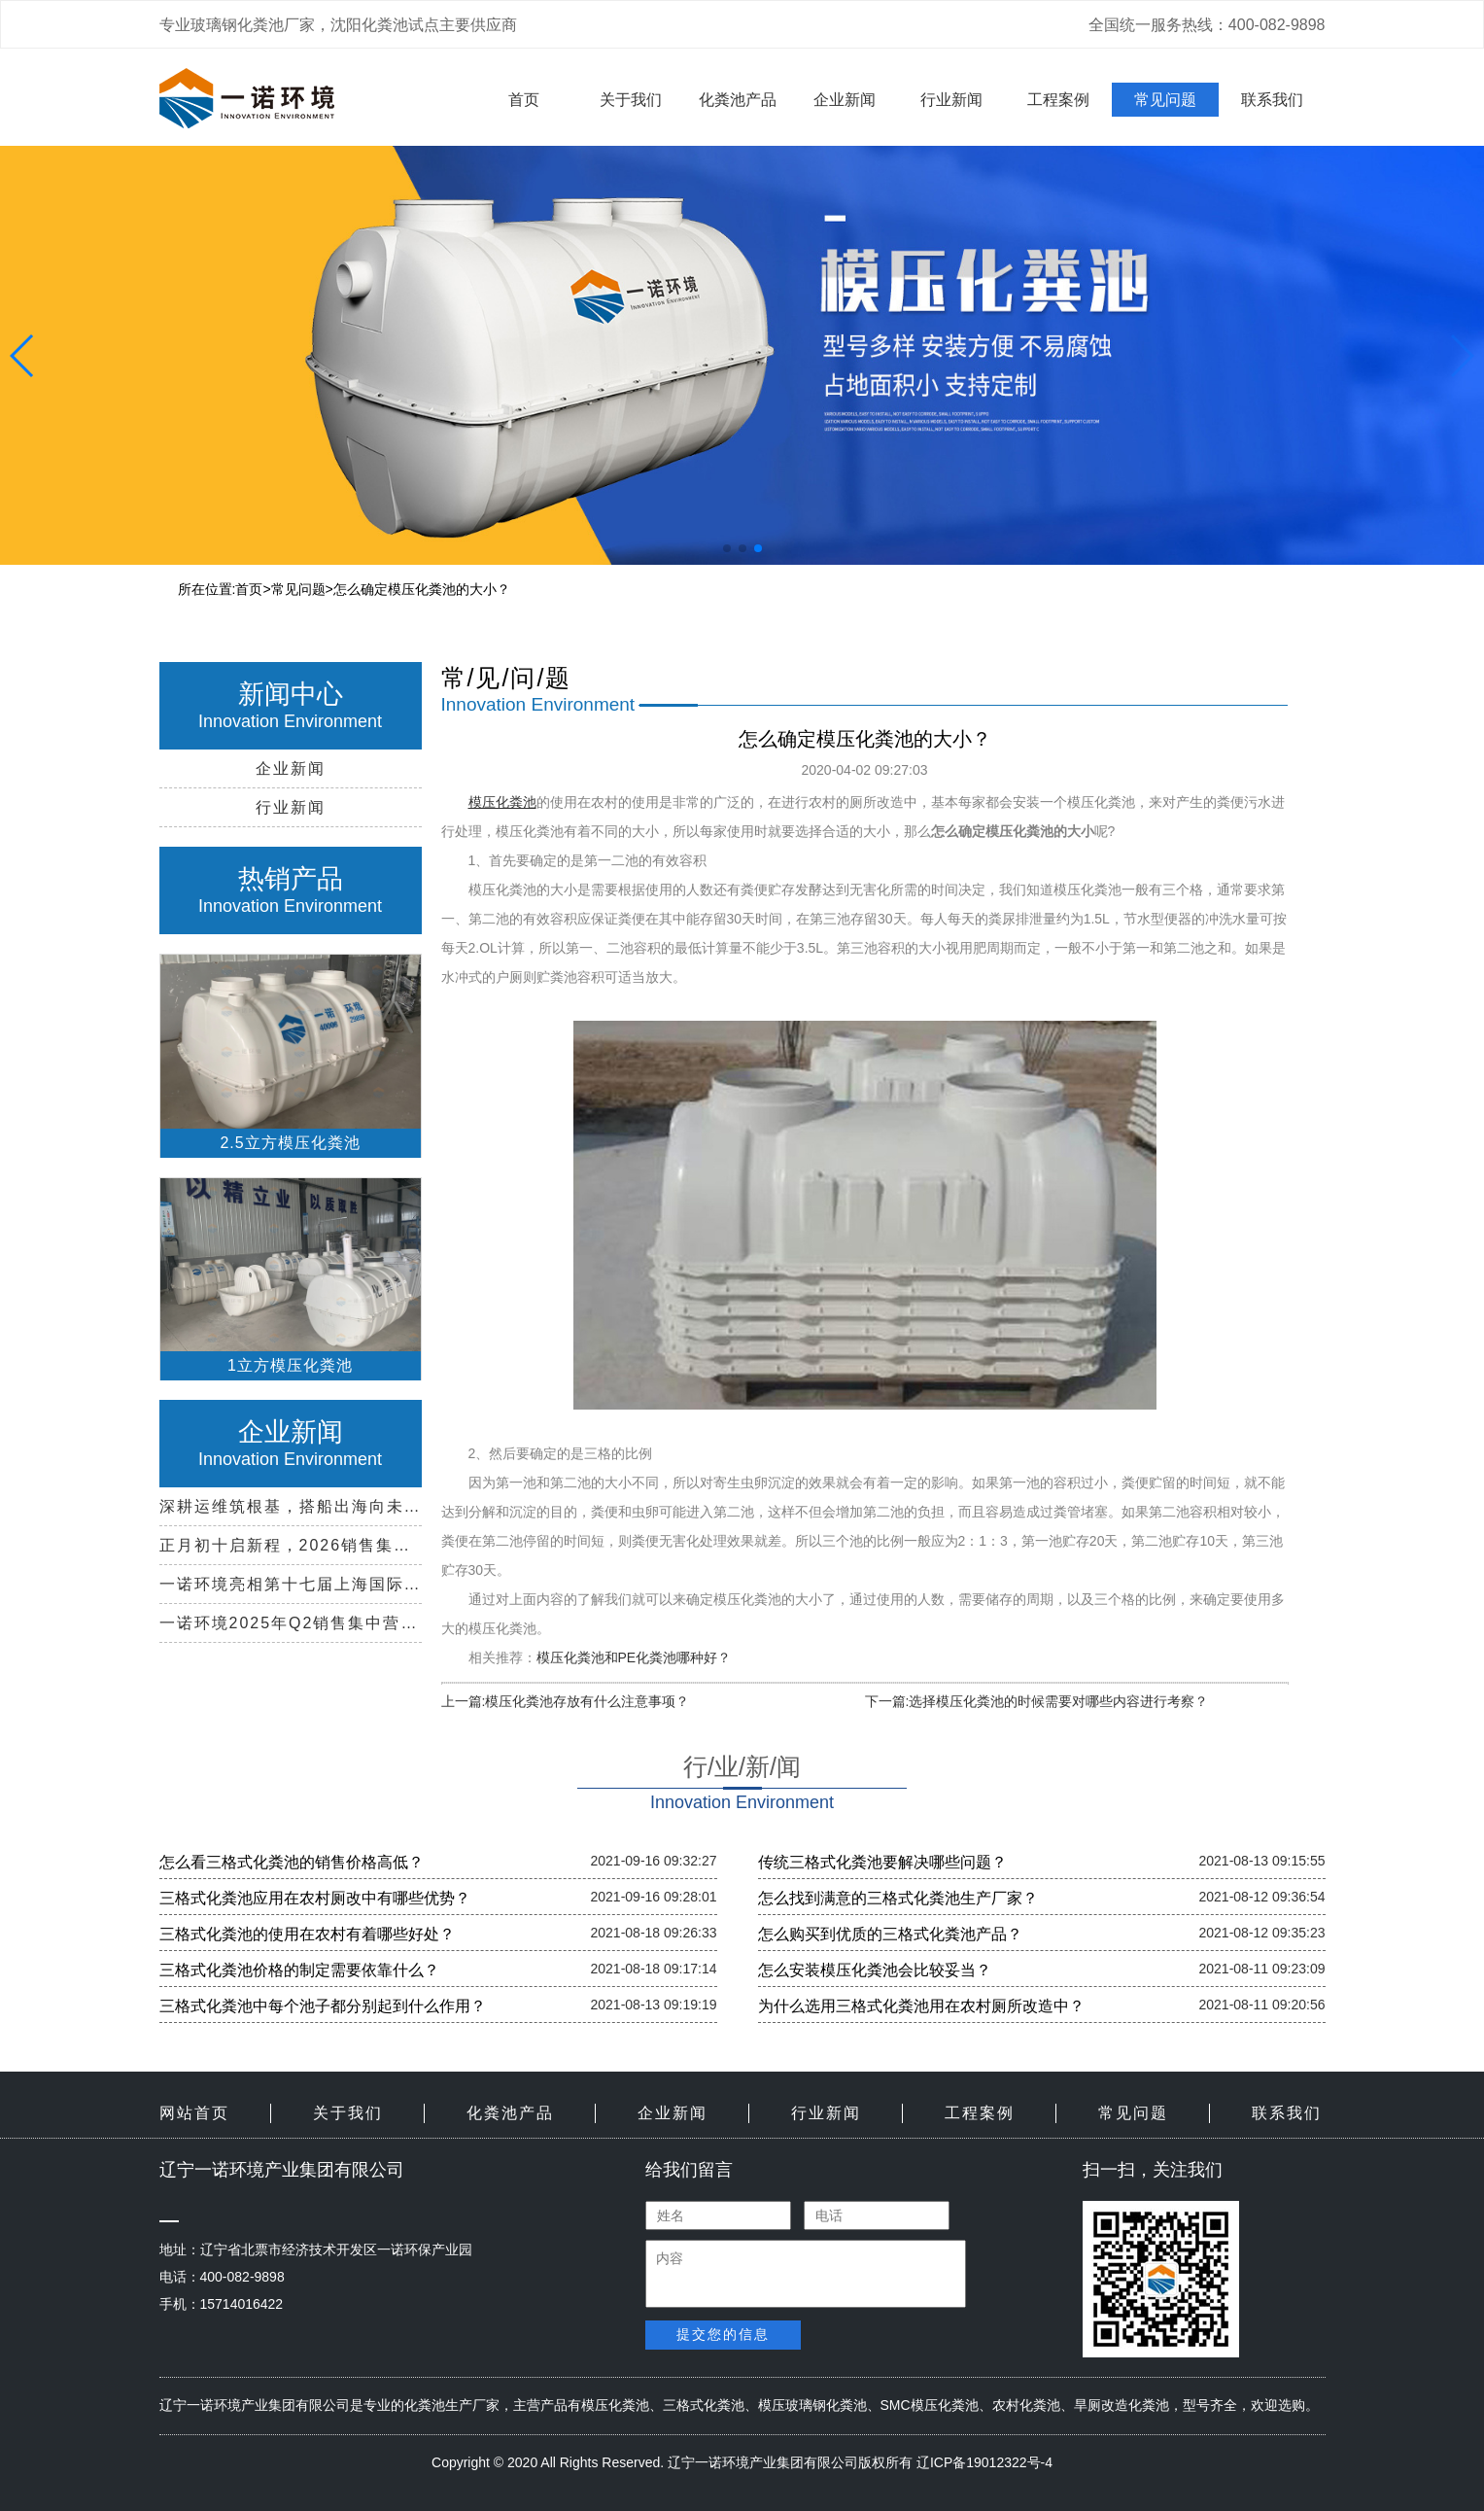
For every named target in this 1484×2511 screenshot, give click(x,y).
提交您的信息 (723, 2334)
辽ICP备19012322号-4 (984, 2462)
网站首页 (194, 2113)
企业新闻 (844, 99)
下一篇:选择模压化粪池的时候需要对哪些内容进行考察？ (1037, 1701)
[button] (727, 548)
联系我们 (1272, 99)
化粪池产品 (738, 99)
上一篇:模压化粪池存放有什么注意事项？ (565, 1701)
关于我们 (631, 99)
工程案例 (1058, 99)
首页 (523, 99)
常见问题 (1165, 99)
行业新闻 (951, 99)
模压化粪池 (615, 2405)
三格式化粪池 (703, 2405)
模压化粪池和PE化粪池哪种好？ (634, 1657)
